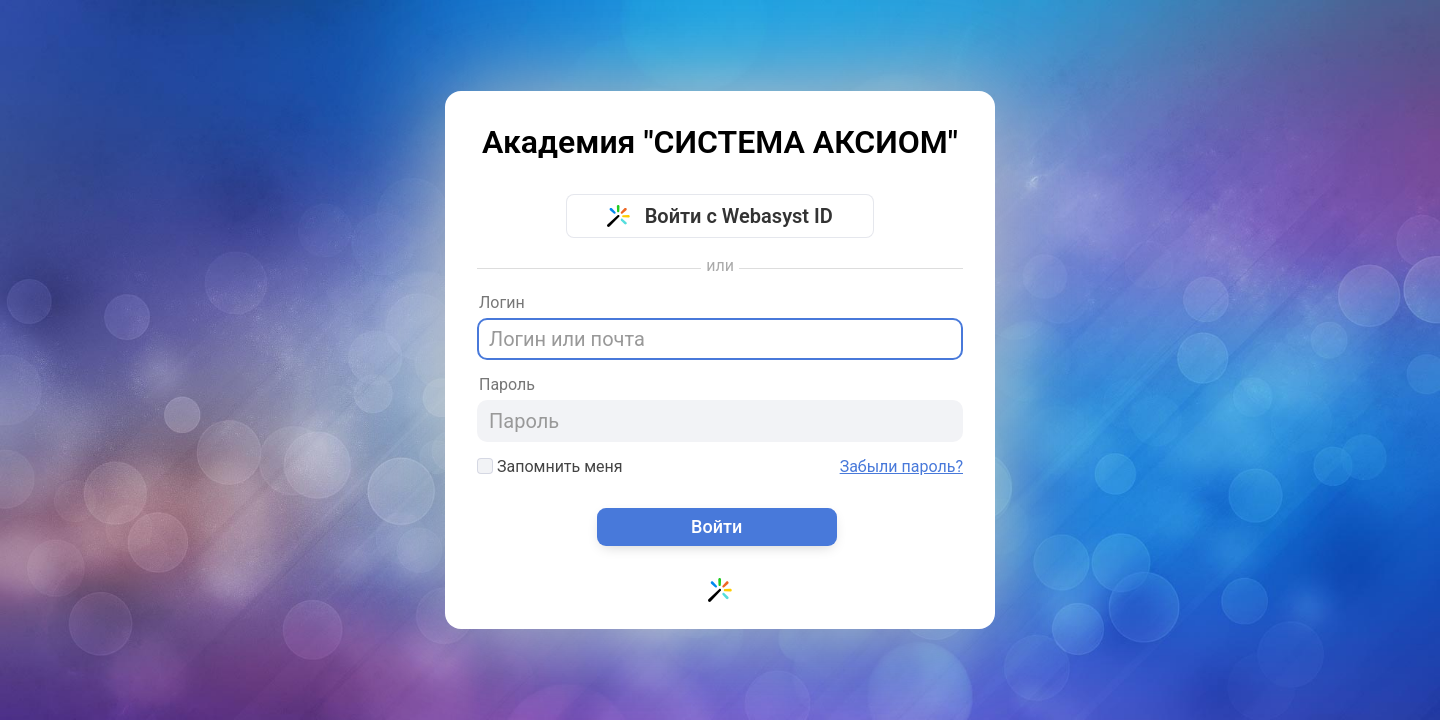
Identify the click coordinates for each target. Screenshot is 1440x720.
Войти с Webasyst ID (720, 216)
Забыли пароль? (901, 467)
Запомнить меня (550, 466)
